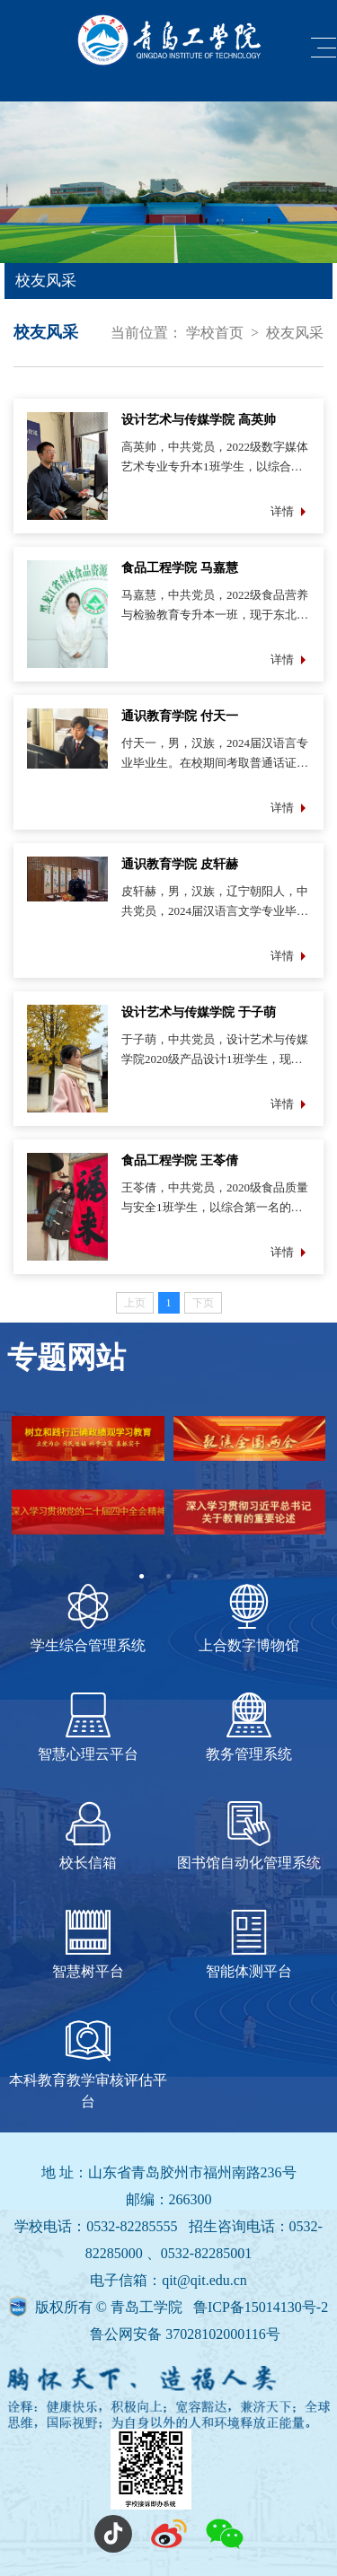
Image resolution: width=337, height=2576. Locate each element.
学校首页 (215, 332)
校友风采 (295, 332)
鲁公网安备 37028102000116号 (184, 2334)
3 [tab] (196, 1577)
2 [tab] (169, 1577)
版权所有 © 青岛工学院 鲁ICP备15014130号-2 (181, 2307)
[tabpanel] (168, 1489)
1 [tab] (142, 1577)
